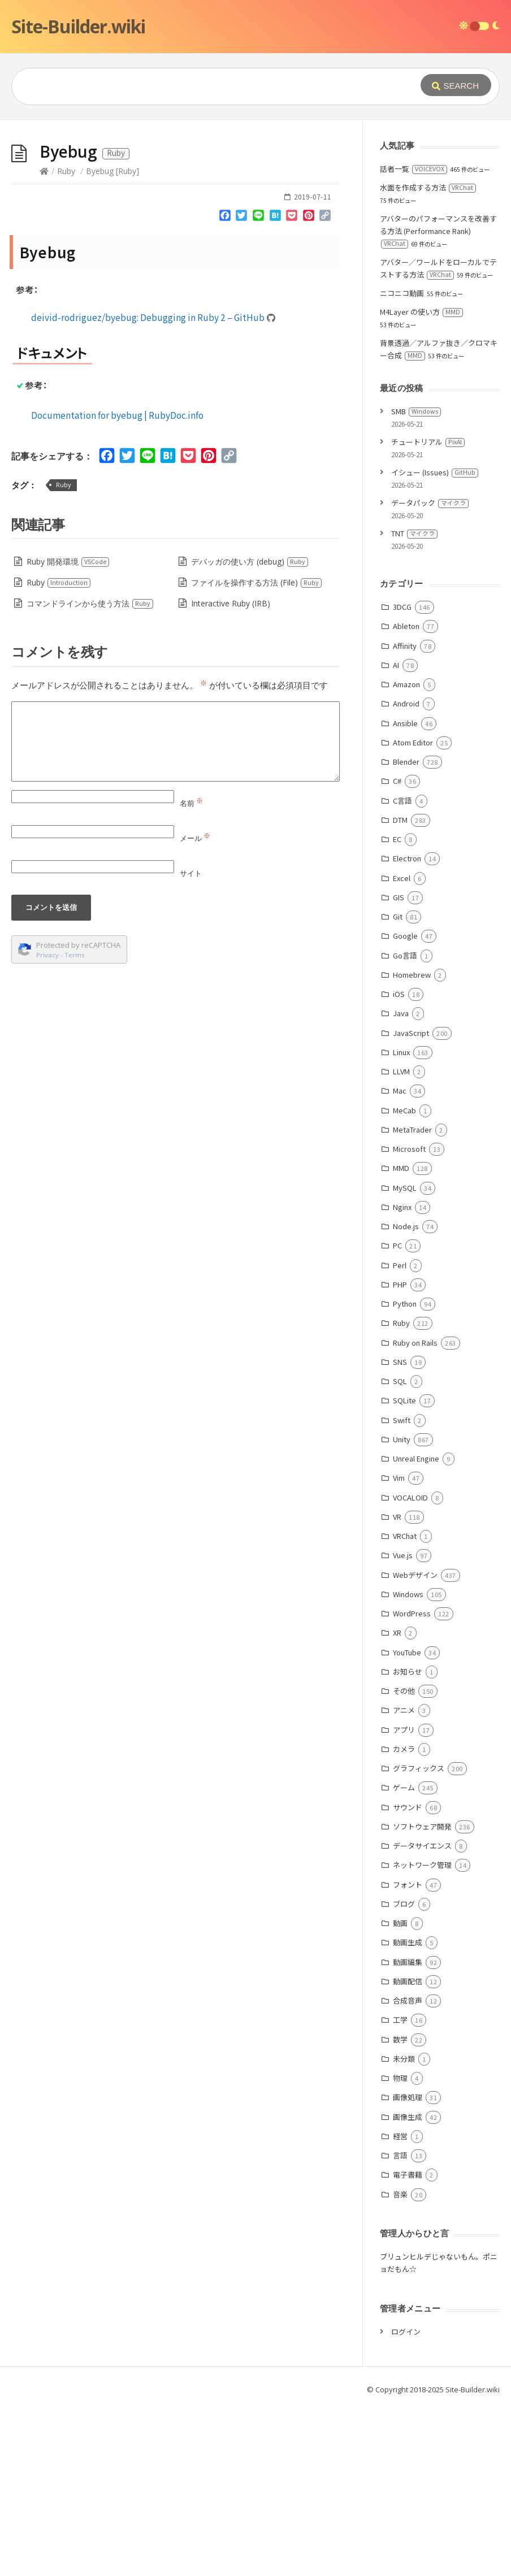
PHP (400, 1454)
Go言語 (405, 1125)
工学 (400, 2189)
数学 (400, 2209)
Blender (406, 931)
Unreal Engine (416, 1628)
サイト (191, 1043)
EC (397, 1008)
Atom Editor (413, 912)
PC (397, 1415)
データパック (430, 672)
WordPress (412, 1782)
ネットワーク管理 (422, 2034)
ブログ (404, 2073)
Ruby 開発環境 (68, 731)
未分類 (404, 2228)
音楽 (400, 2363)
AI (396, 834)
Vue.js (403, 1724)
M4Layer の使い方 (421, 481)
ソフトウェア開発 (422, 1995)
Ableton (406, 795)
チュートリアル (428, 611)
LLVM (401, 1240)
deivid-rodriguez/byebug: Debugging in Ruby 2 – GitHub (153, 486)
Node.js (406, 1395)
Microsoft (409, 1318)
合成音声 (407, 2170)
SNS (400, 1531)
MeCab (404, 1279)
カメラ (404, 1918)
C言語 (402, 970)
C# (397, 950)
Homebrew (412, 1144)
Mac (399, 1260)
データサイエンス (422, 2015)
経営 (400, 2305)
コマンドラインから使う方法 (90, 772)
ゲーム (404, 1956)
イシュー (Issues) (434, 641)
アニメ (404, 1879)
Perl (399, 1434)
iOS (399, 1163)
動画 (400, 2092)
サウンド (407, 1976)
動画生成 (407, 2111)
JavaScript (411, 1202)
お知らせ (407, 1841)
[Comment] (175, 911)
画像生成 (407, 2286)
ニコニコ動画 (402, 462)
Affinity (405, 815)
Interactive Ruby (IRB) (230, 772)
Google (405, 1105)
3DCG (402, 776)
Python (405, 1473)
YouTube (407, 1821)
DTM (400, 989)
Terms (74, 1124)
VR (397, 1686)
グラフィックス (418, 1937)
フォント (407, 2054)
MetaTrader (412, 1299)
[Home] (44, 340)
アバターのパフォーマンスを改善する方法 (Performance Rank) (438, 400)
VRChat (405, 1705)
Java (401, 1182)
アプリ (404, 1899)
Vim (399, 1647)
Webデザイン (415, 1744)
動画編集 (407, 2131)
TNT (414, 702)
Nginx (402, 1376)
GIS (398, 1066)
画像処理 (407, 2266)
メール (195, 1008)
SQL (400, 1550)
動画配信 (407, 2150)
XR (397, 1802)
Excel (401, 1047)
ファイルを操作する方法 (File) (256, 752)
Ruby (66, 340)
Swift (401, 1589)
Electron (407, 1027)
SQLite (404, 1569)
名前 (191, 973)
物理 (400, 2247)
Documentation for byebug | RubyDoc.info (117, 584)
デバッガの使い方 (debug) (250, 731)
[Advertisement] (255, 204)
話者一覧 (413, 338)
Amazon (406, 853)
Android (406, 873)
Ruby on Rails (415, 1512)
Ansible (405, 892)
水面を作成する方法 (428, 357)
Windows (408, 1763)
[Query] (207, 86)
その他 (404, 1860)
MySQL (405, 1357)
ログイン (406, 2501)
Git (397, 1086)
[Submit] (456, 85)
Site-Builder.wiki (78, 26)
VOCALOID (410, 1667)
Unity (401, 1608)
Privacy (47, 1124)
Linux (401, 1221)
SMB (416, 580)
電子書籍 (407, 2344)
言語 (400, 2324)
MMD (401, 1337)
